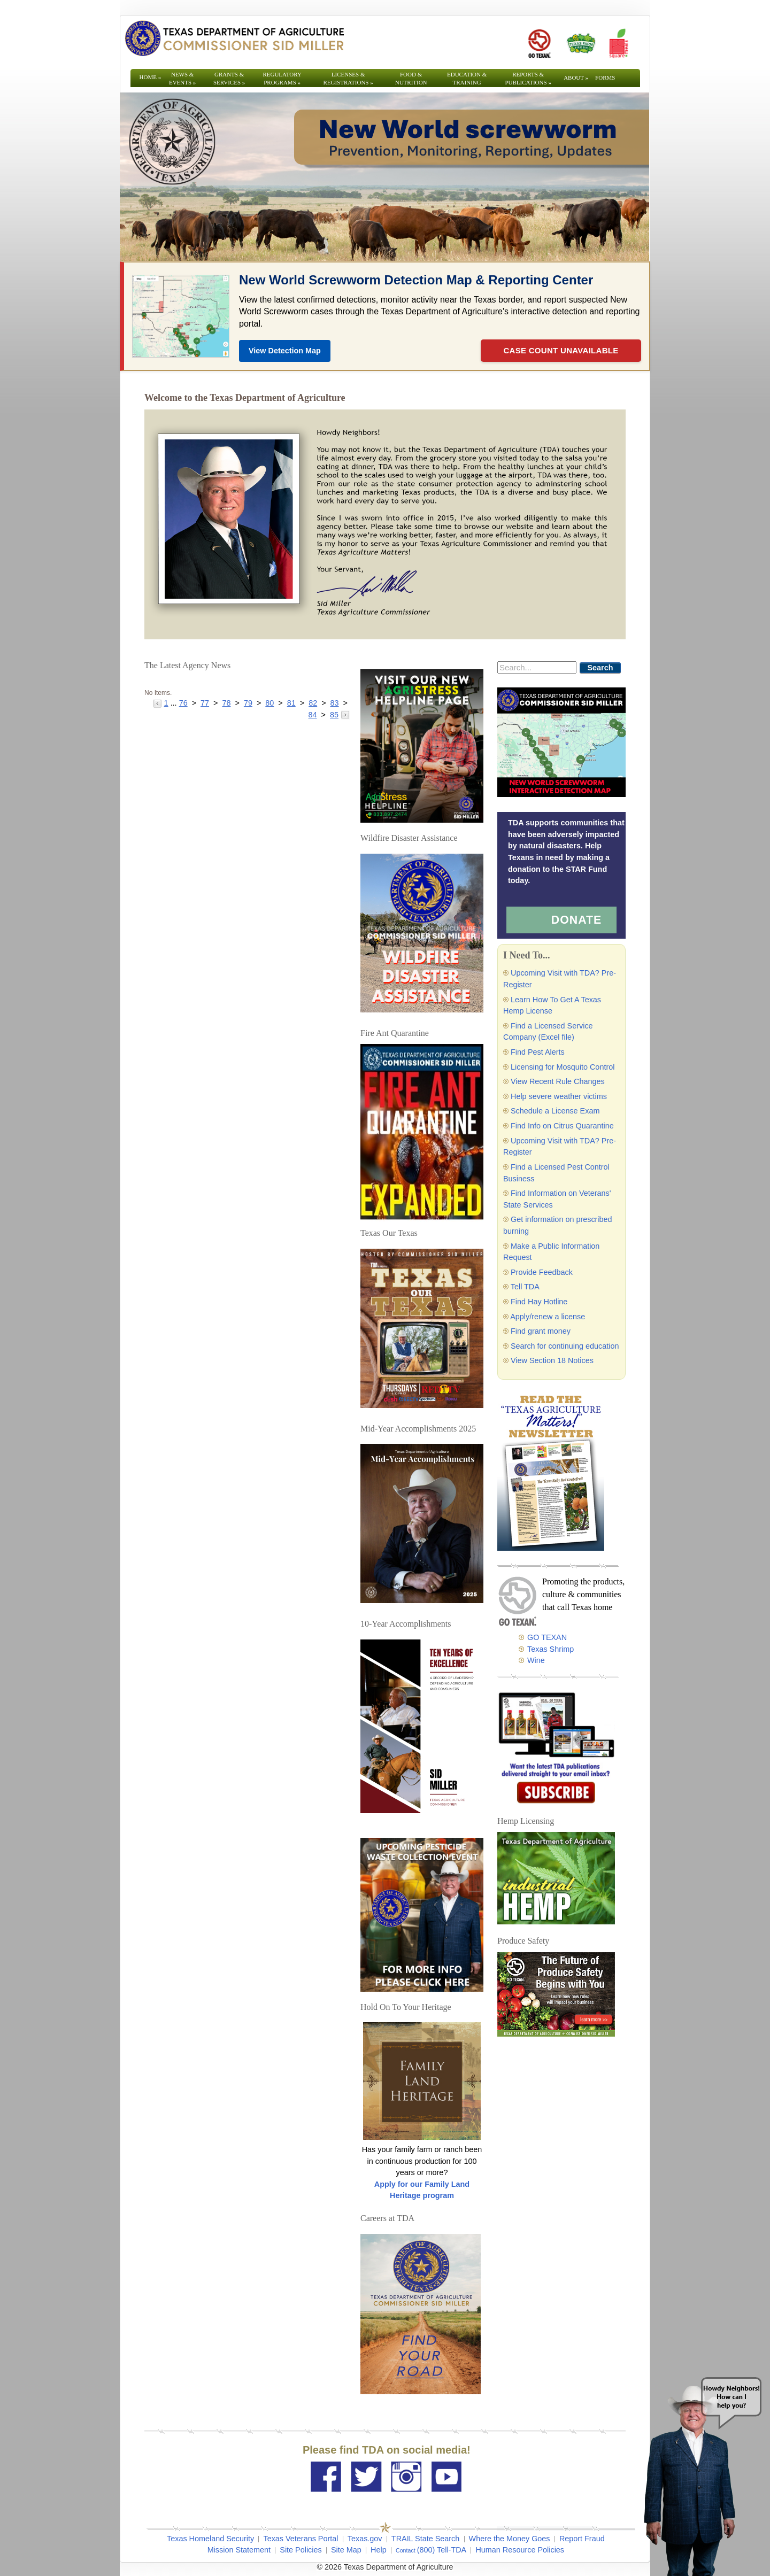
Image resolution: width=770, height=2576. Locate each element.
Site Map (346, 2550)
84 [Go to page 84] (313, 714)
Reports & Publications (528, 78)
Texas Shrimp (550, 1649)
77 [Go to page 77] (205, 703)
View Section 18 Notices (552, 1360)
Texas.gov (365, 2538)
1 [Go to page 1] (166, 703)
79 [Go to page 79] (248, 703)
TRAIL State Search (425, 2538)
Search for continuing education (565, 1346)
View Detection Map (285, 350)
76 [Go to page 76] (183, 703)
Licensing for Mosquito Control (562, 1067)
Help (379, 2550)
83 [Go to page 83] (334, 703)
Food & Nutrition (411, 78)
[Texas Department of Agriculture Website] (234, 38)
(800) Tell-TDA (442, 2550)
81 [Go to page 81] (291, 703)
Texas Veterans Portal (300, 2538)
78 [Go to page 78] (226, 703)
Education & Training (467, 78)
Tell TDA (525, 1286)
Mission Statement (239, 2550)
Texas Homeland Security (210, 2538)
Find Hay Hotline (539, 1301)
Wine (536, 1660)
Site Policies (300, 2550)
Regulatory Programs (282, 78)
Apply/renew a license (547, 1316)
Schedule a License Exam (555, 1111)
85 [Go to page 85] (334, 714)
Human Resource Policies (519, 2550)
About (576, 77)
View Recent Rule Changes (558, 1081)
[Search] (536, 667)
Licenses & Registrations (348, 78)
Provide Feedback (542, 1272)
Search (600, 667)
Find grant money (541, 1331)
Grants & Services (229, 78)
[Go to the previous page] (158, 703)
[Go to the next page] (345, 714)
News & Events (182, 78)
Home (150, 77)
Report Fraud (582, 2538)
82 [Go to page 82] (313, 703)
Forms (605, 77)
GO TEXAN (547, 1637)
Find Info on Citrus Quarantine (562, 1125)
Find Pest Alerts (538, 1052)
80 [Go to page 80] (269, 703)
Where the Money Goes (509, 2538)
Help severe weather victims (559, 1096)
